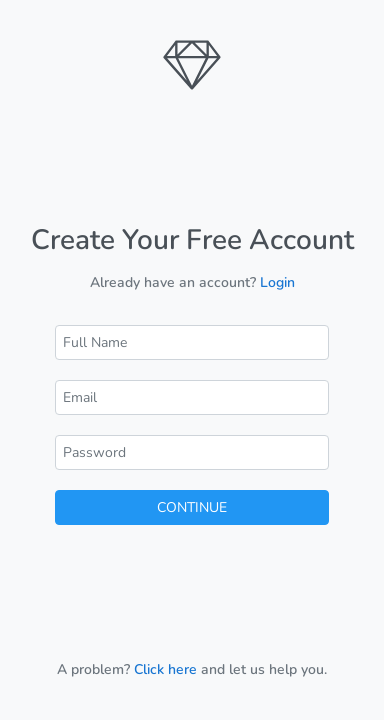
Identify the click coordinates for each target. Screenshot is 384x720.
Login (277, 282)
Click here (165, 669)
